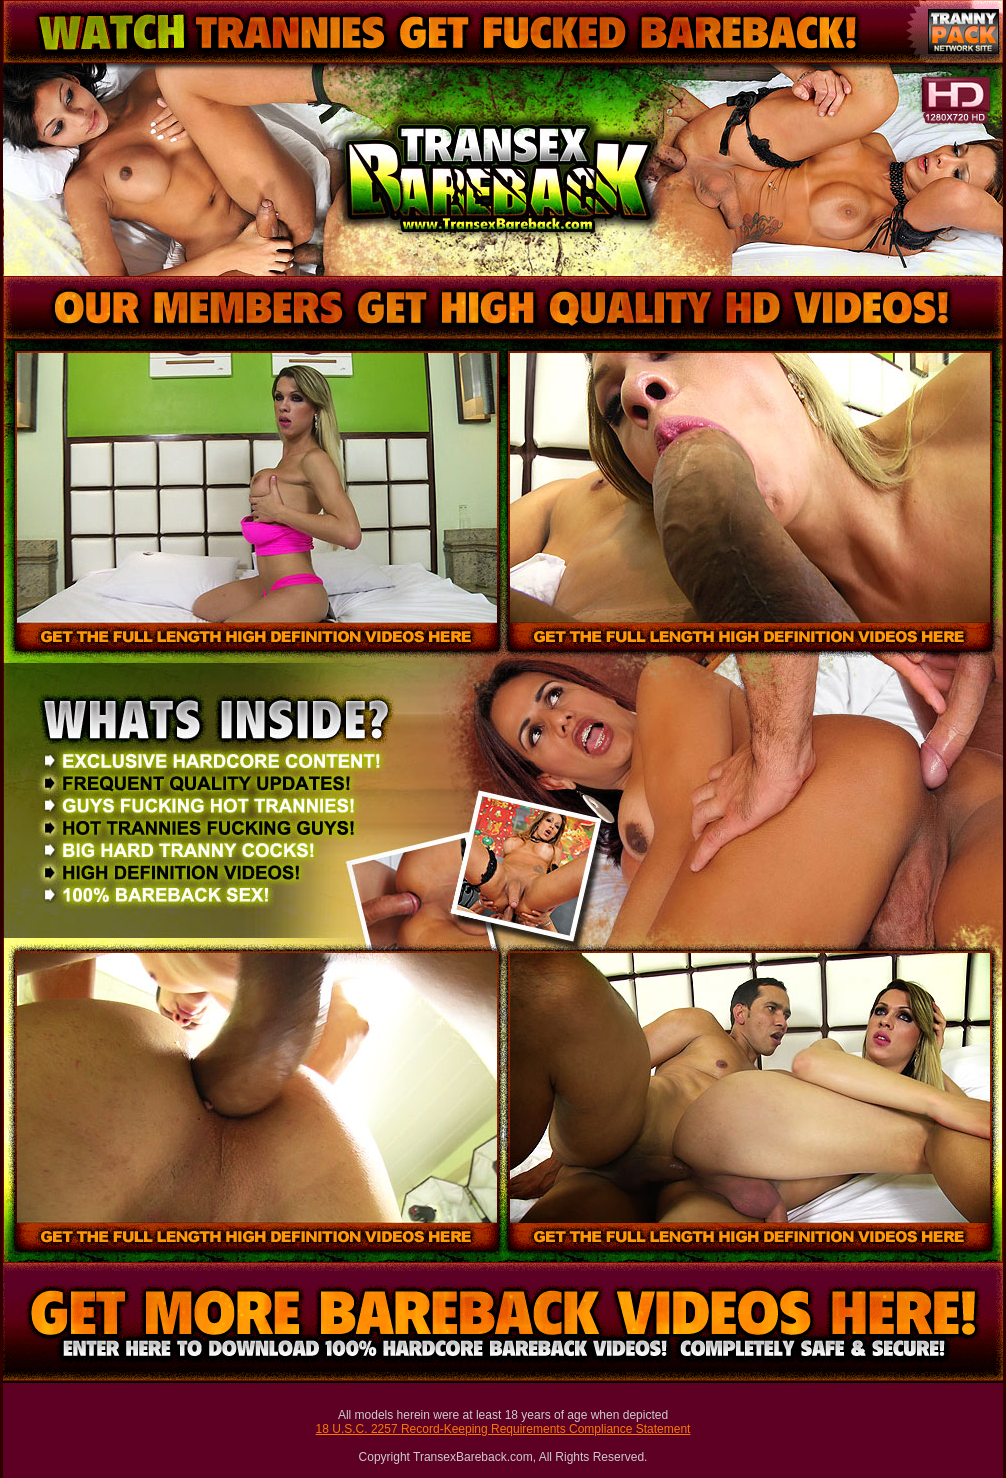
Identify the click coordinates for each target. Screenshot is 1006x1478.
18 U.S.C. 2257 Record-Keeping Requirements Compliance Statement (503, 1429)
